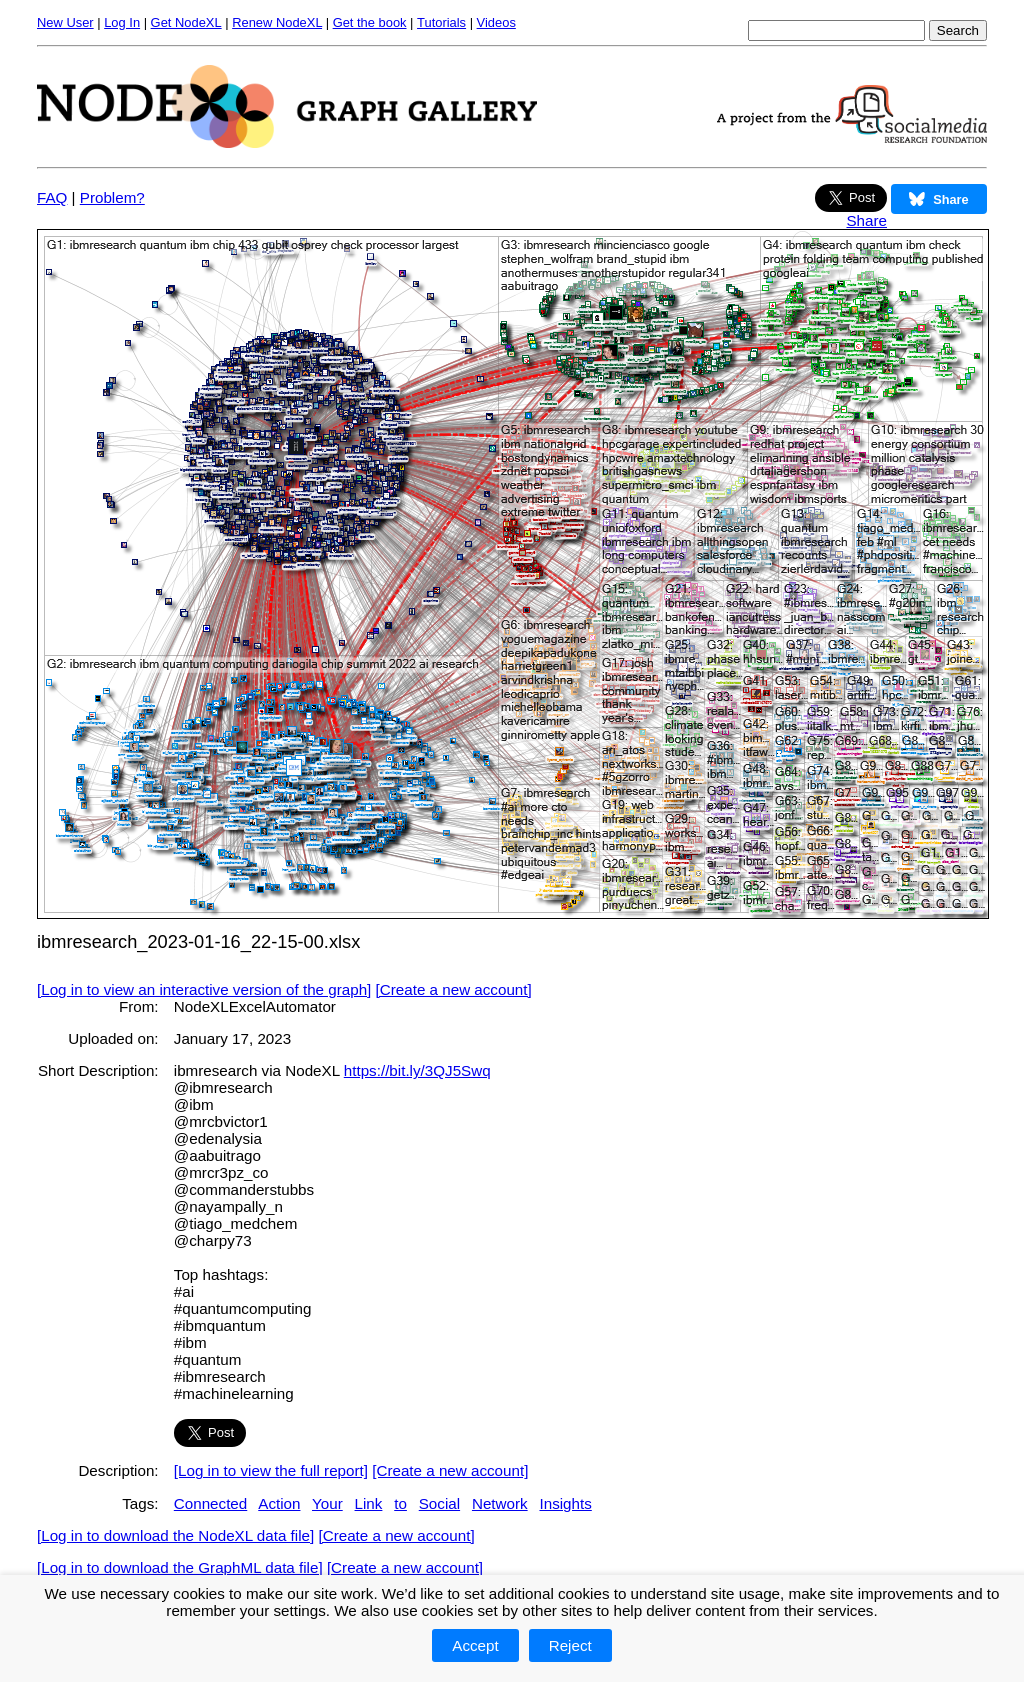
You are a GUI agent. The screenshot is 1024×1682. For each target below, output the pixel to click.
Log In (122, 22)
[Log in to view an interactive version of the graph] (204, 989)
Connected (210, 1503)
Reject (570, 1645)
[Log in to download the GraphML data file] (180, 1567)
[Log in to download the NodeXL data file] (175, 1535)
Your (327, 1503)
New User (65, 22)
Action (279, 1503)
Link (369, 1503)
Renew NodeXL (277, 22)
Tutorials (441, 22)
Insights (565, 1503)
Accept (475, 1645)
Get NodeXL (186, 22)
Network (500, 1503)
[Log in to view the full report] (271, 1470)
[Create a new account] (454, 989)
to (400, 1503)
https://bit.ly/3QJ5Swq (417, 1070)
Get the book (370, 22)
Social (439, 1503)
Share (866, 220)
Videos (496, 22)
